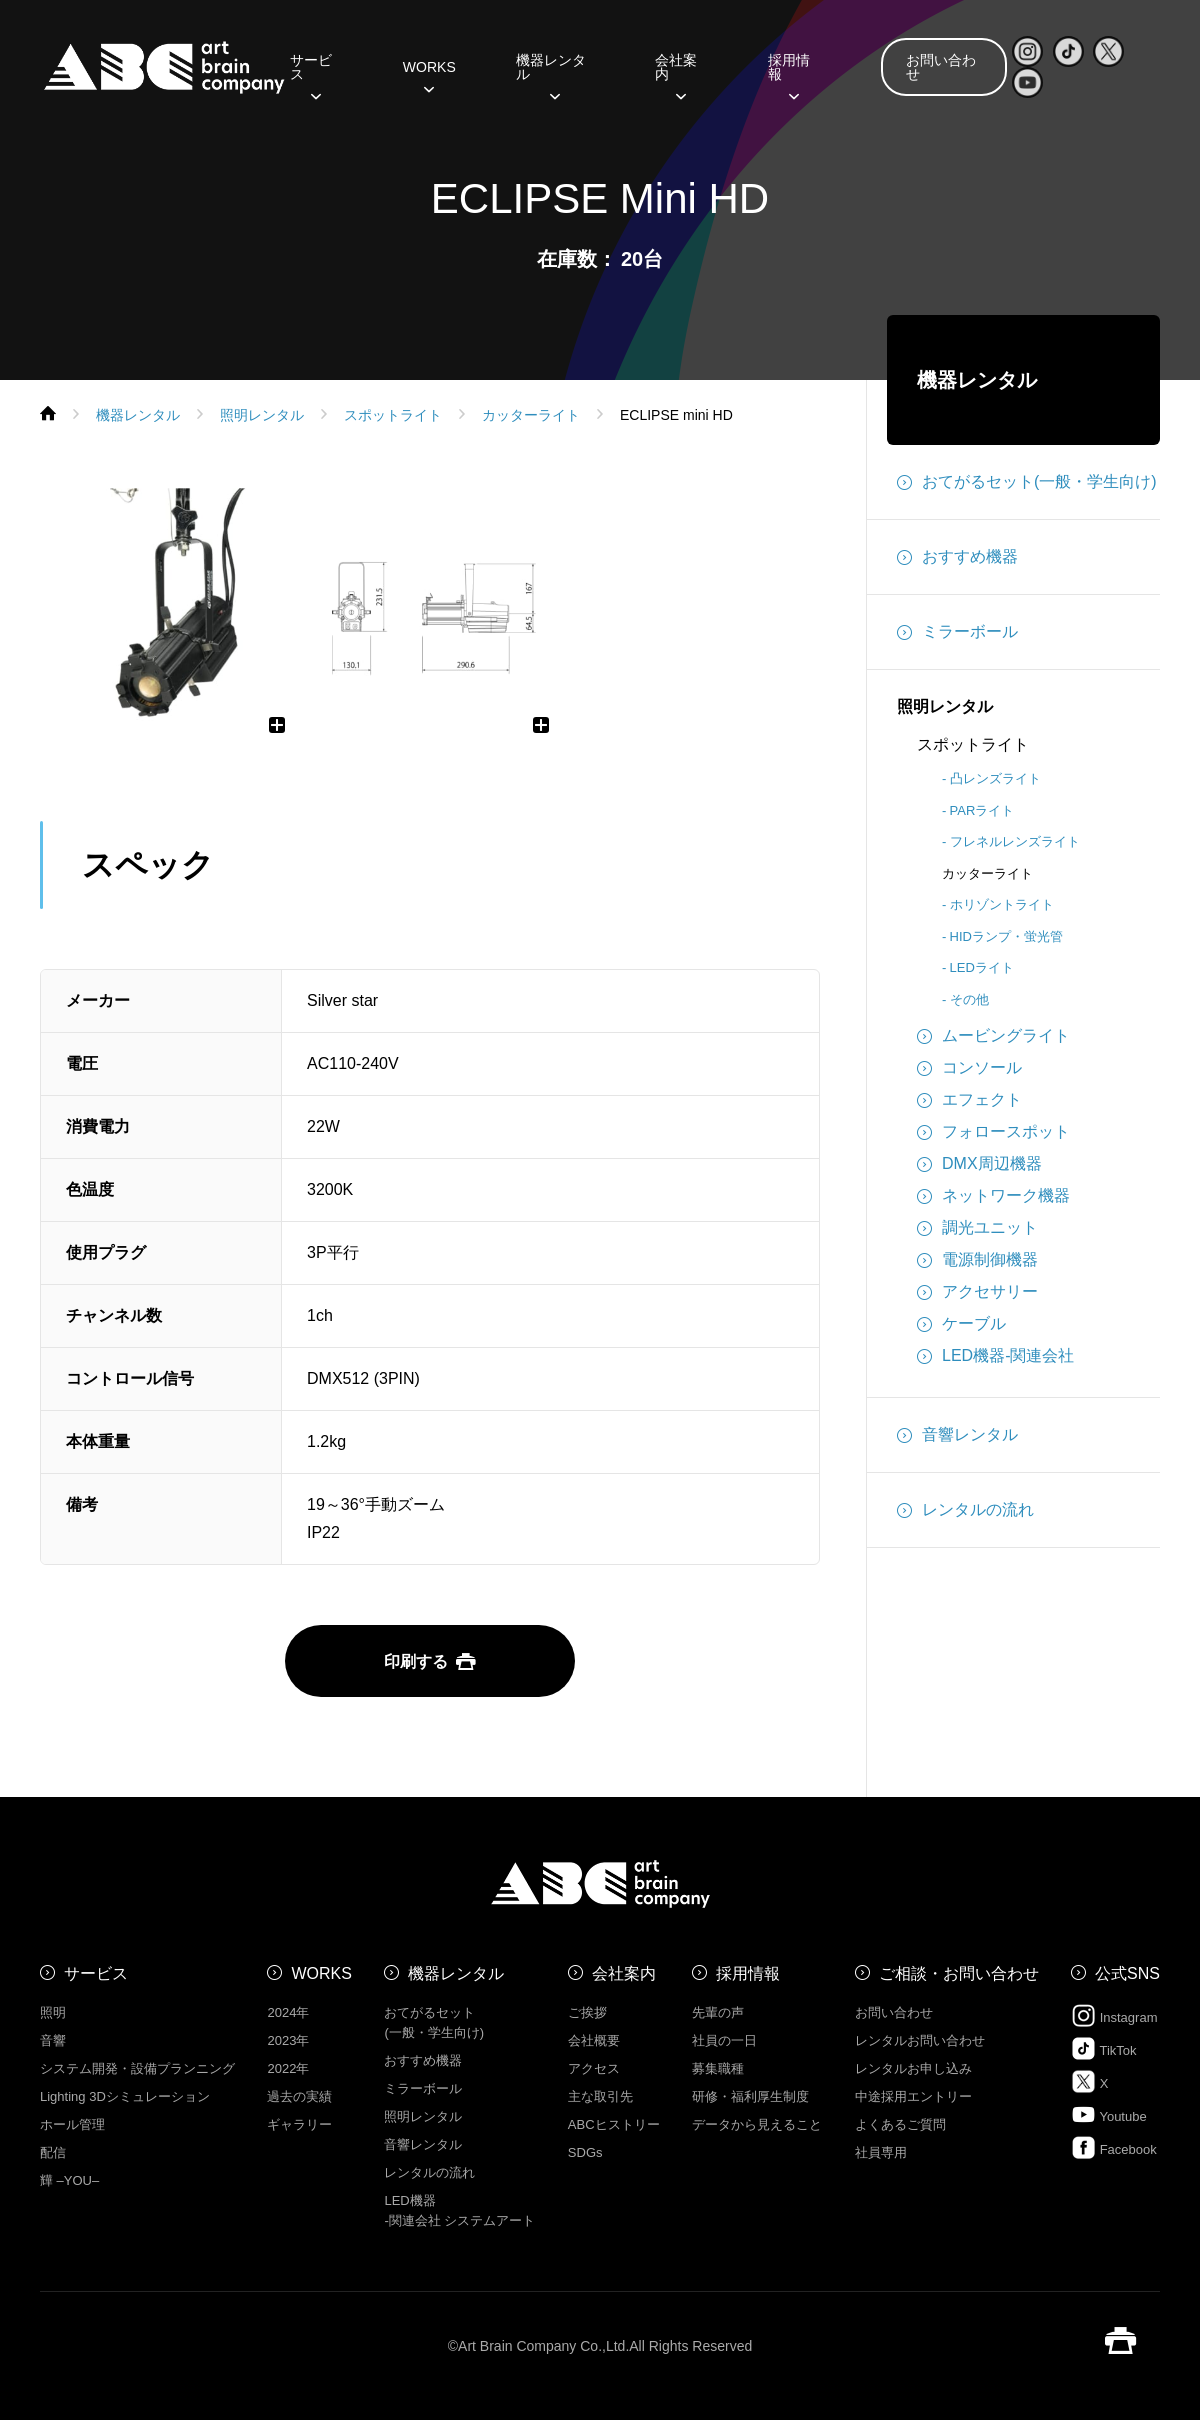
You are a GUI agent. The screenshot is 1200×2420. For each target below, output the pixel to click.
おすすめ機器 (957, 557)
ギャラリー (299, 2124)
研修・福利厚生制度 (750, 2096)
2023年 (288, 2040)
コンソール (969, 1068)
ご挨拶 (587, 2012)
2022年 (288, 2068)
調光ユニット (977, 1228)
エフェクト (969, 1100)
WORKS (429, 74)
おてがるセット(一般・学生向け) (1027, 482)
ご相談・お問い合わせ (959, 1973)
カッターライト (987, 873)
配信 (53, 2152)
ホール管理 (72, 2124)
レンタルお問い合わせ (920, 2040)
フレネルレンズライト (1015, 841)
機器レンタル (551, 74)
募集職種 (718, 2068)
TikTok (1103, 2048)
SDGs (585, 2152)
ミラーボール (957, 632)
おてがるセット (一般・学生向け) (434, 2022)
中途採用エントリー (913, 2096)
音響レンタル (957, 1435)
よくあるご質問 (900, 2124)
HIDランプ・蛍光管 (1006, 936)
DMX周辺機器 (979, 1164)
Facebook (1114, 2147)
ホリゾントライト (1002, 904)
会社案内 (676, 74)
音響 (53, 2040)
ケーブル (961, 1324)
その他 (969, 999)
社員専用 (881, 2152)
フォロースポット (993, 1132)
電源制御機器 (977, 1260)
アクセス (594, 2068)
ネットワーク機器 (993, 1196)
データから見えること (757, 2124)
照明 (53, 2012)
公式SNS (1127, 1973)
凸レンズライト (995, 778)
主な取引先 (600, 2096)
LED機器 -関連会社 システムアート (459, 2210)
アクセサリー (977, 1292)
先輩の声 (718, 2012)
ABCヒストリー (614, 2124)
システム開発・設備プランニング (137, 2068)
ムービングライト (993, 1036)
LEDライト (982, 967)
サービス (311, 74)
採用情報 (789, 74)
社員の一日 (724, 2040)
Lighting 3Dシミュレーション (125, 2096)
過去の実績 (299, 2096)
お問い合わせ (941, 67)
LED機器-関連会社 (995, 1356)
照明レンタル (945, 706)
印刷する (430, 1661)
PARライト (982, 810)
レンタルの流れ (965, 1510)
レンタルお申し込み (913, 2068)
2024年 (288, 2012)
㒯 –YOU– (69, 2180)
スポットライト (973, 744)
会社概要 (594, 2040)
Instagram (1114, 2015)
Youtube (1109, 2114)
